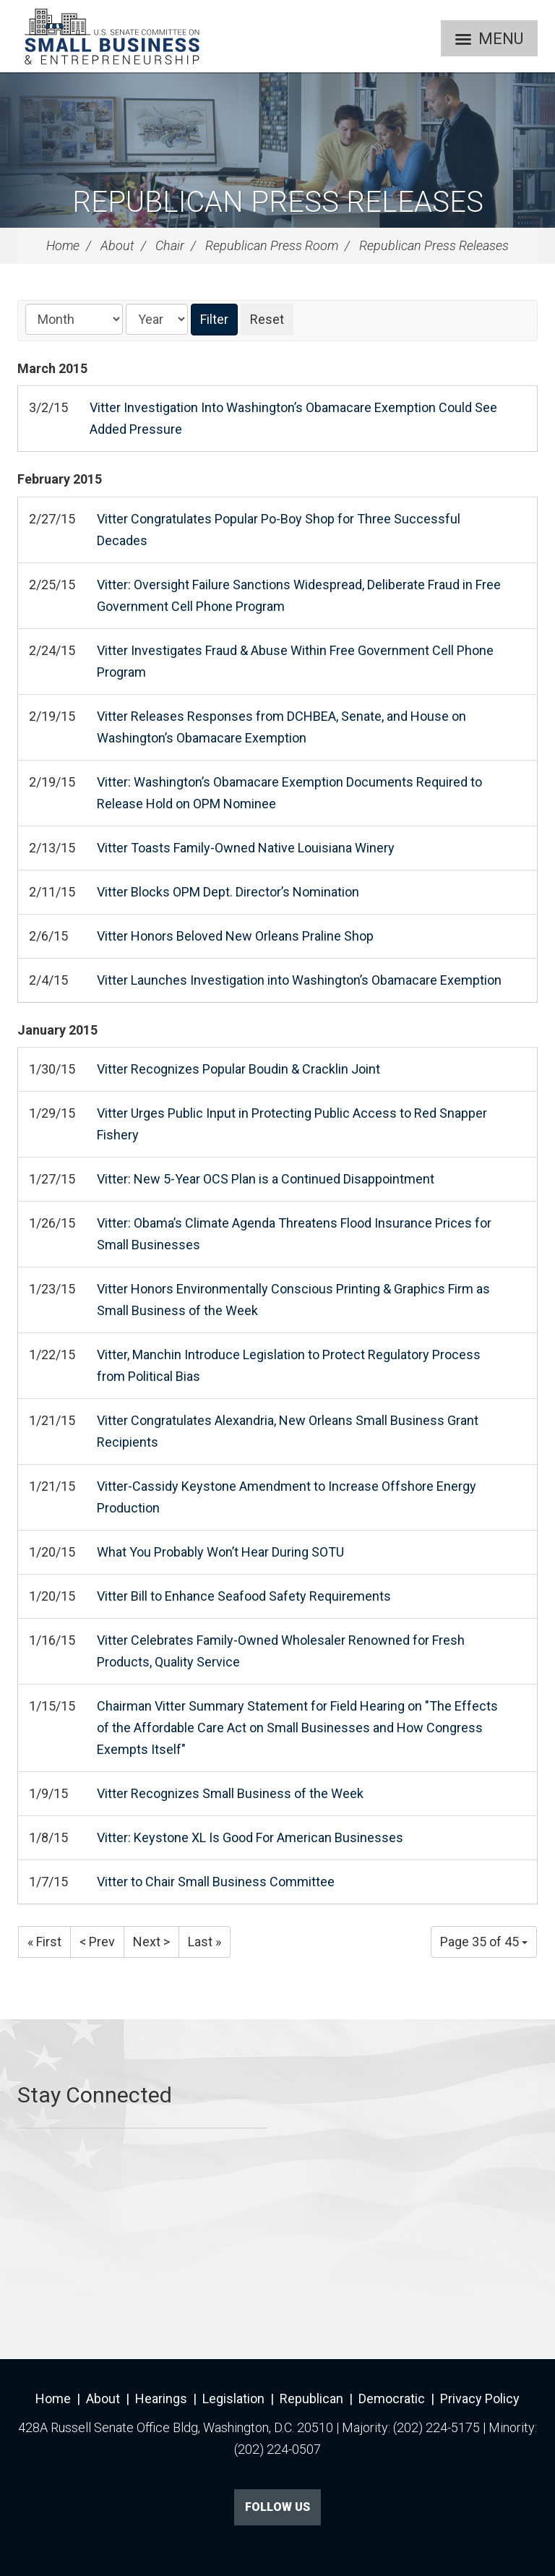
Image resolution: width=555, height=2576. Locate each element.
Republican (311, 2398)
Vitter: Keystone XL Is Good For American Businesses (250, 1837)
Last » (204, 1941)
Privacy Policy (480, 2398)
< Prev (97, 1941)
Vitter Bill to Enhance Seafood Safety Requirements (244, 1596)
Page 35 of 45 (484, 1941)
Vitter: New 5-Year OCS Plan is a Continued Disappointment (265, 1178)
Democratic (391, 2398)
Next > (151, 1941)
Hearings (161, 2398)
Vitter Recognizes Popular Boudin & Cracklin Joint (238, 1069)
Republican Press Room (271, 245)
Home (62, 245)
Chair (169, 245)
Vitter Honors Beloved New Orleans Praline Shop (235, 935)
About (117, 245)
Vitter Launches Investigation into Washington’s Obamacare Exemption (299, 980)
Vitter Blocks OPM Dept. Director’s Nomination (228, 891)
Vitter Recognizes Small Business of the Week (230, 1793)
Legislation (233, 2398)
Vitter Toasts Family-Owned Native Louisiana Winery (246, 847)
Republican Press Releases (277, 202)
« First (44, 1941)
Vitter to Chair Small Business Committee (216, 1881)
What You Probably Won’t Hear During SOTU (220, 1551)
